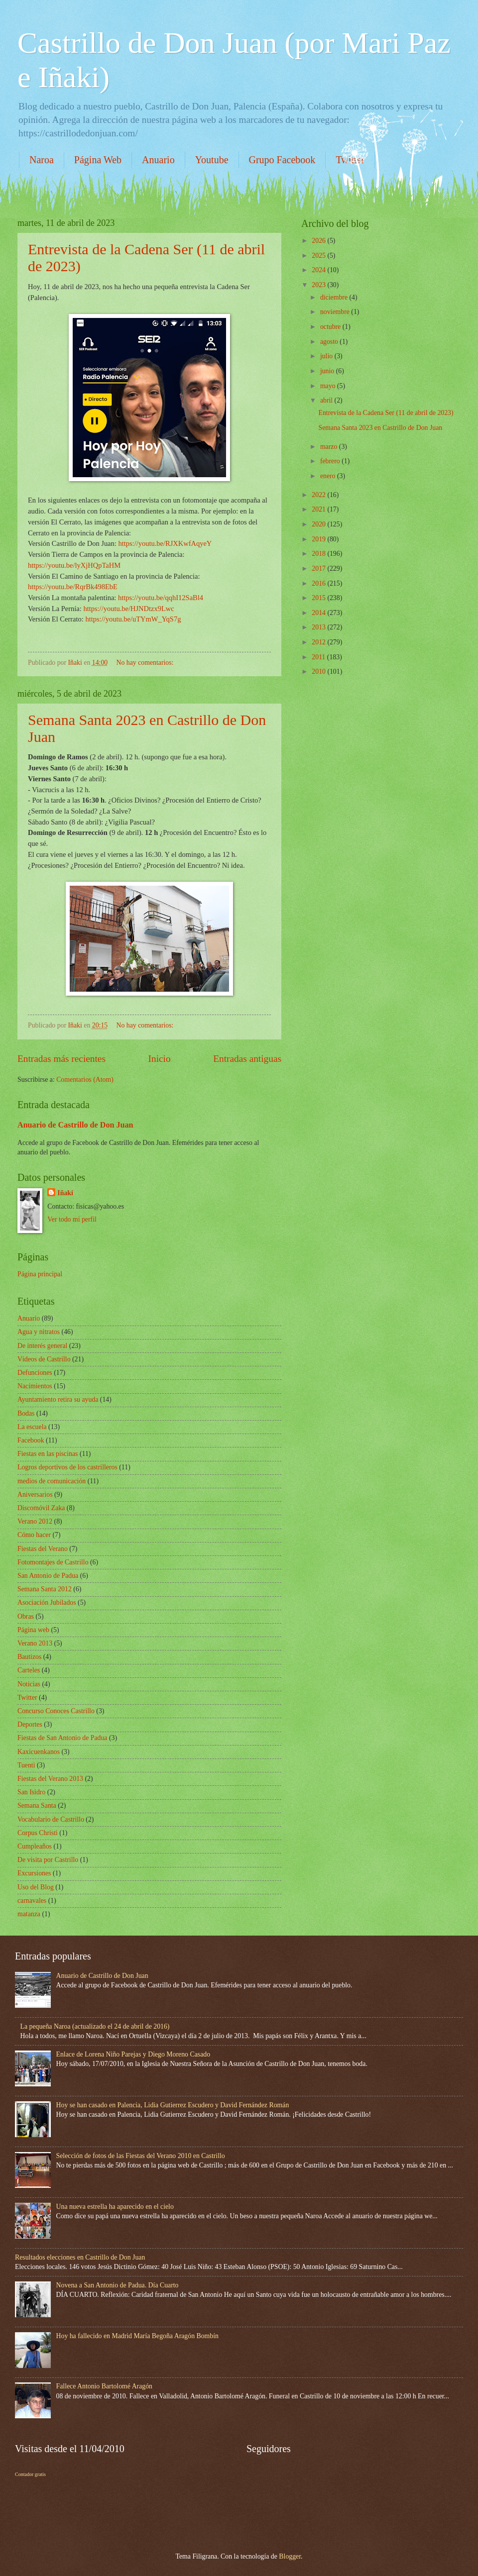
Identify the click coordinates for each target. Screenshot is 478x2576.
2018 (319, 553)
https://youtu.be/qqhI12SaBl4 (160, 598)
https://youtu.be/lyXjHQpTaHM (74, 565)
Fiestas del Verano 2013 (50, 1778)
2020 (319, 524)
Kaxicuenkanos (38, 1751)
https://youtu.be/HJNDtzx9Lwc (128, 609)
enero (328, 476)
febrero (331, 461)
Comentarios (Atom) (85, 1079)
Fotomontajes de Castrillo (53, 1562)
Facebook (30, 1440)
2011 (319, 657)
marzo (329, 446)
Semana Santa (36, 1805)
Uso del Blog (35, 1887)
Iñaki (65, 1193)
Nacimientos (34, 1386)
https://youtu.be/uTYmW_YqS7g (133, 619)
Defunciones (34, 1372)
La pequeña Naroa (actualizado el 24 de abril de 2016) (95, 2026)
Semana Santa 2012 (44, 1589)
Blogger (290, 2556)
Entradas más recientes (61, 1058)
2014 (319, 613)
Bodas (26, 1413)
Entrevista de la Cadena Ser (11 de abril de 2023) (385, 412)
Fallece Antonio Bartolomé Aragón (104, 2386)
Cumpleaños (34, 1846)
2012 (319, 642)
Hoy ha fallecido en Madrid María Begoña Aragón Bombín (137, 2336)
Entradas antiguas (247, 1058)
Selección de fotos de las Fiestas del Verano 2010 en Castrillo (140, 2156)
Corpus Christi (37, 1833)
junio (328, 371)
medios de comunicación (51, 1481)
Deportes (29, 1724)
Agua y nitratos (38, 1332)
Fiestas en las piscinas (47, 1453)
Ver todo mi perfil (71, 1219)
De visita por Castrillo (47, 1859)
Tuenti (26, 1765)
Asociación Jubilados (46, 1602)
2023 (319, 285)
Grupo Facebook (282, 159)
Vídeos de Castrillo (44, 1359)
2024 (319, 270)
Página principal (39, 1274)
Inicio (159, 1058)
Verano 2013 (34, 1643)
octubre (331, 326)
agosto (330, 341)
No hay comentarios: (145, 662)
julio (327, 356)
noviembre (335, 311)
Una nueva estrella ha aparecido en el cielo (115, 2206)
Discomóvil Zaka (41, 1508)
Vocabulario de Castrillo (50, 1819)
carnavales (31, 1900)
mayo (328, 386)
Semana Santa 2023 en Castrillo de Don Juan (380, 427)
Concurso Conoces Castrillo (56, 1711)
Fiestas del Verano (42, 1548)
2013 (319, 627)
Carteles (28, 1670)
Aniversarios (35, 1494)
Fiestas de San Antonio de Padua (62, 1738)
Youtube (212, 159)
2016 (319, 583)
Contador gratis (30, 2474)
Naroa (41, 159)
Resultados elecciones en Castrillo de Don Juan (80, 2257)
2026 (319, 240)
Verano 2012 (34, 1521)
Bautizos (29, 1656)
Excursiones (34, 1873)
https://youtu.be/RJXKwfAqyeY (165, 543)
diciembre (335, 297)
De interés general (42, 1345)
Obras (25, 1616)
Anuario (158, 159)
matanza (28, 1914)
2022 (319, 495)
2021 (319, 509)
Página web (33, 1630)
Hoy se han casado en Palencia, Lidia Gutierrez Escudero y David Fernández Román (172, 2105)
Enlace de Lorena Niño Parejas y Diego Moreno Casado (133, 2054)
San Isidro (31, 1792)
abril (327, 400)
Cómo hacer (34, 1535)
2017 (319, 568)
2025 (319, 255)
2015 (319, 598)
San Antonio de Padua (47, 1575)
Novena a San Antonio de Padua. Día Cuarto (117, 2285)
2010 (319, 671)
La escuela (32, 1427)
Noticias (28, 1684)
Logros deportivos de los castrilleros (67, 1467)
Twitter (27, 1697)
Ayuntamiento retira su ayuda (57, 1399)
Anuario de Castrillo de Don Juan (75, 1125)
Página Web (97, 159)
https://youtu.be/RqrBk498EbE (73, 587)
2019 (319, 539)
